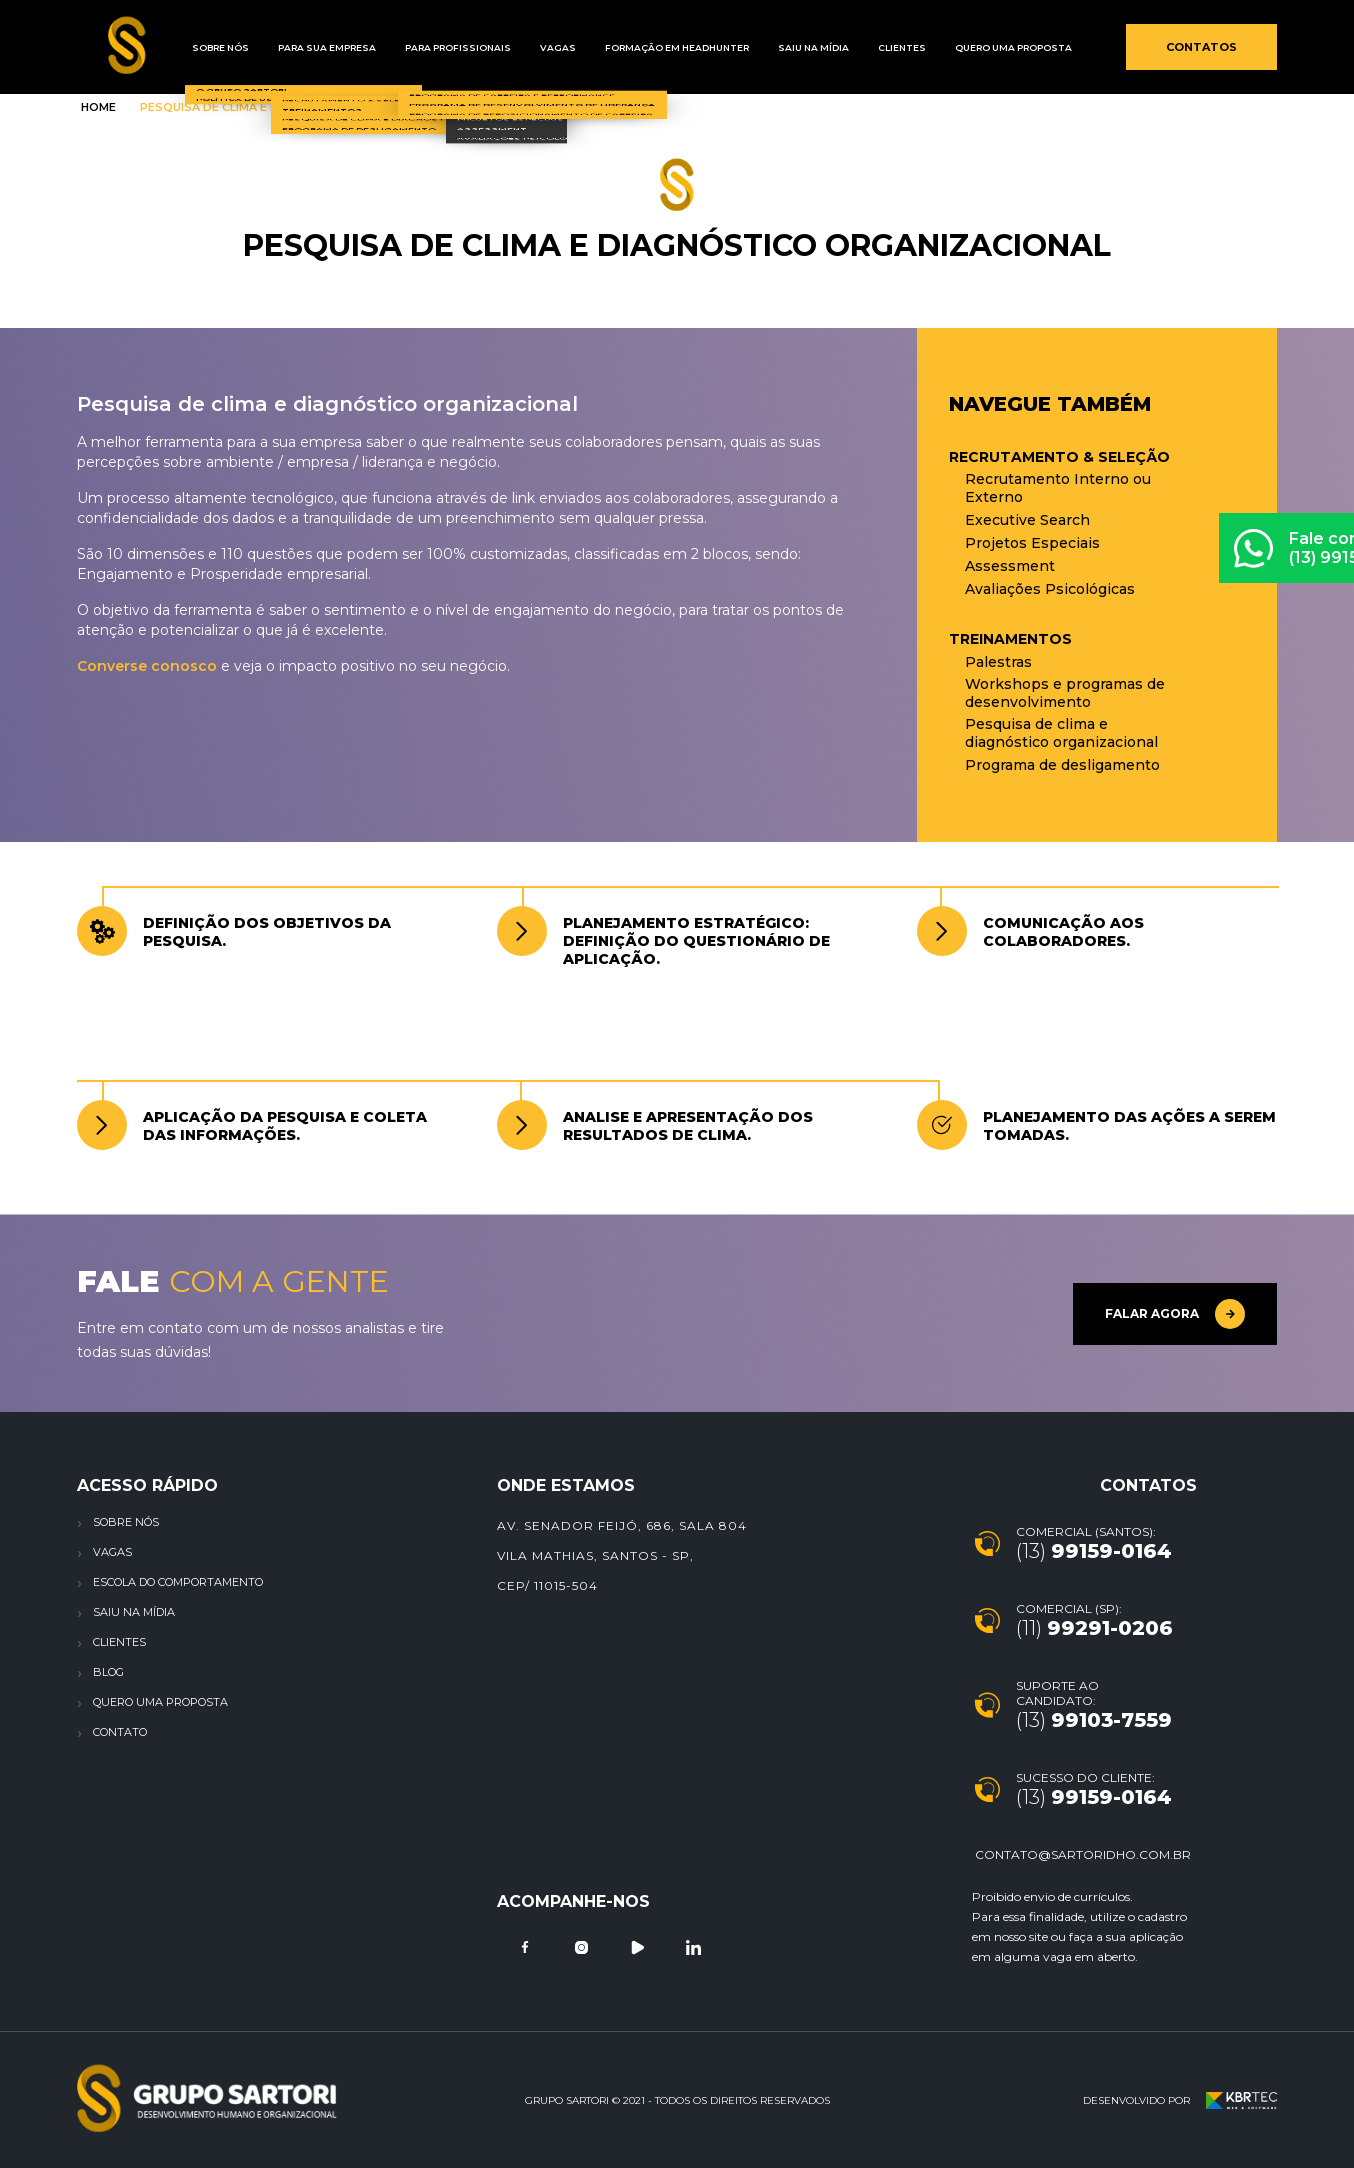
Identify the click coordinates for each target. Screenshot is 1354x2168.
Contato (120, 1732)
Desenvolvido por (1180, 2100)
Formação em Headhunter (618, 47)
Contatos (1201, 47)
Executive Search (1027, 520)
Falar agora (1175, 1314)
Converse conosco (147, 666)
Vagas (512, 47)
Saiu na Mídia (134, 1612)
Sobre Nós (213, 47)
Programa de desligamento (1062, 765)
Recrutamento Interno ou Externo (1058, 488)
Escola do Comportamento (178, 1582)
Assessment (1010, 566)
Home (98, 107)
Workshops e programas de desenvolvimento (1065, 693)
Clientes (817, 47)
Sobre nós (126, 1522)
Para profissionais (425, 47)
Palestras (998, 662)
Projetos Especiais (1032, 543)
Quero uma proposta (915, 47)
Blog (108, 1672)
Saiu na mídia (741, 47)
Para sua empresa (307, 47)
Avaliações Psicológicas (1050, 589)
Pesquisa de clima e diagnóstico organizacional (1061, 733)
